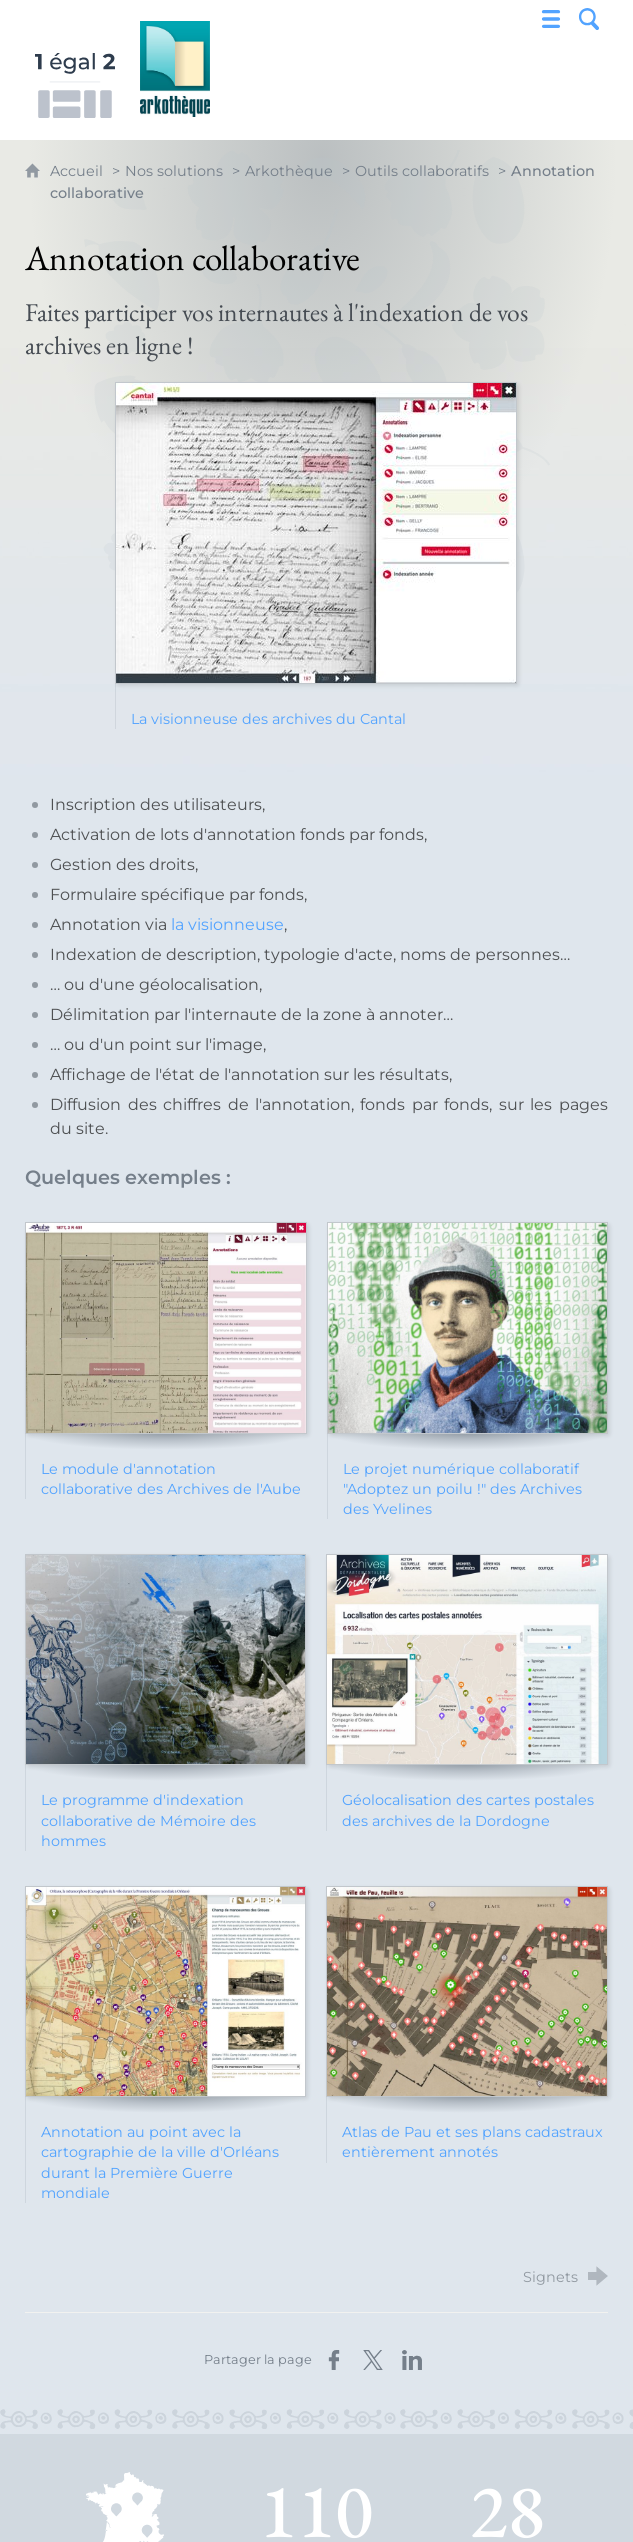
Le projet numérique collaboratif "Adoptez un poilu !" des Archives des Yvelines (462, 1489)
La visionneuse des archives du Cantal (268, 719)
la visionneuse (227, 924)
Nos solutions (174, 171)
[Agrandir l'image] (316, 531)
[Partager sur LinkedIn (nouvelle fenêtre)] (412, 2360)
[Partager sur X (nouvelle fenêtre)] (373, 2360)
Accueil (78, 171)
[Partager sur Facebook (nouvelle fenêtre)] (334, 2360)
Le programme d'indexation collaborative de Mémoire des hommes (148, 1820)
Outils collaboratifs (422, 171)
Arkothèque (289, 171)
